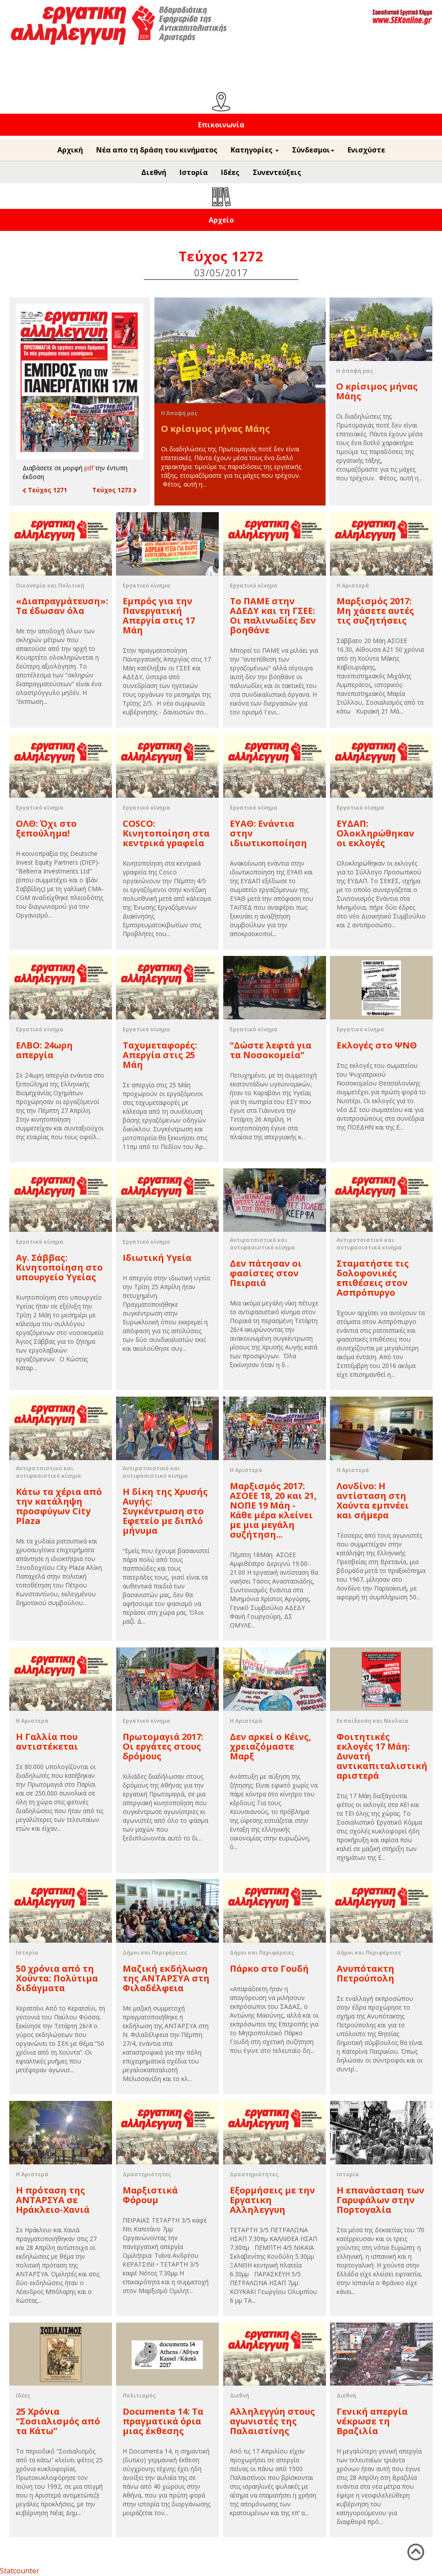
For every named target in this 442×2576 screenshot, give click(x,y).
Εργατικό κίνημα (146, 585)
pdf (89, 468)
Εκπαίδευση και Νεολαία (372, 1721)
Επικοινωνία (221, 125)
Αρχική (70, 150)
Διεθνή (153, 172)
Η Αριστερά (353, 585)
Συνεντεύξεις (277, 172)
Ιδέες (230, 172)
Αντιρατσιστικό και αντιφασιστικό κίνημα (262, 1243)
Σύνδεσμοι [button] (313, 150)
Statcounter (19, 2571)
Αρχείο (221, 220)
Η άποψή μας (354, 371)
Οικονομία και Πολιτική (50, 585)
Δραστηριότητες (147, 2174)
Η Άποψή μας (179, 413)
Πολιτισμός (139, 2395)
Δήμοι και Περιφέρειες (155, 1952)
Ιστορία (194, 172)
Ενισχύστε (366, 150)
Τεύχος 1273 (114, 490)
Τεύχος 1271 (44, 490)
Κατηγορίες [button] (255, 150)
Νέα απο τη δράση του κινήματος (156, 150)
